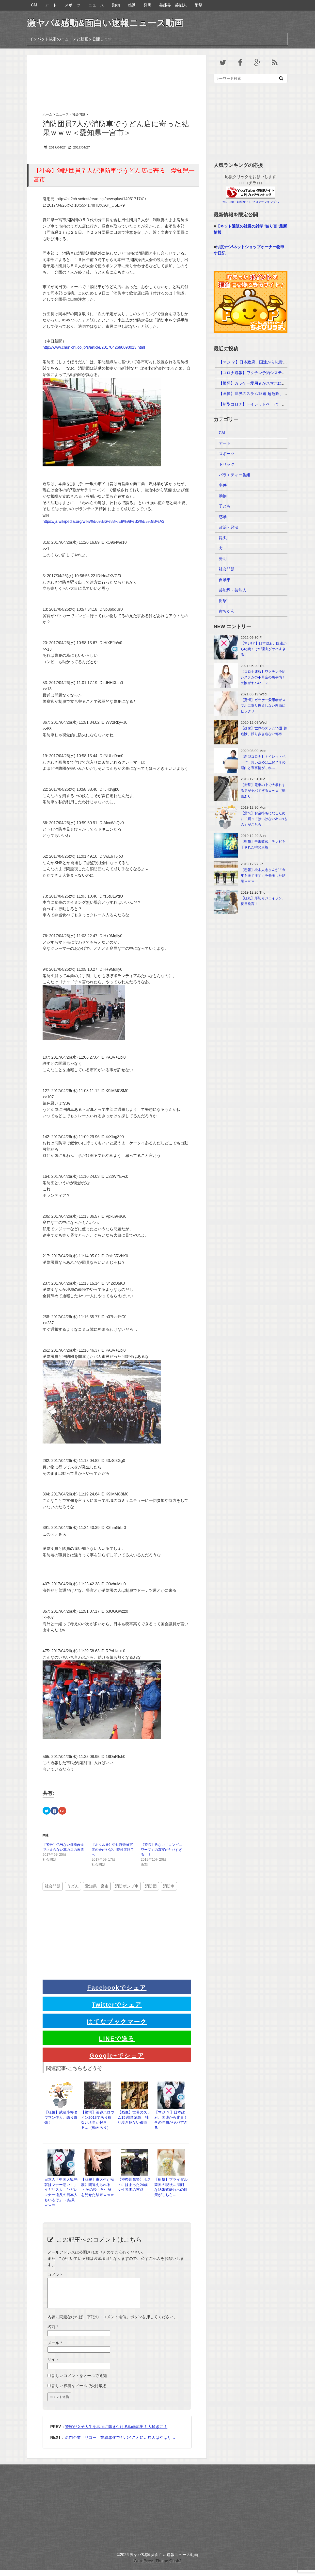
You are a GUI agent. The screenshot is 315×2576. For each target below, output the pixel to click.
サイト (53, 2365)
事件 (223, 485)
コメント (55, 2275)
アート (51, 5)
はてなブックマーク (117, 2021)
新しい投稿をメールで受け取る (79, 2392)
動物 (116, 5)
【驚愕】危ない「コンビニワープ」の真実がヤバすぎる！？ (161, 1849)
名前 (52, 2332)
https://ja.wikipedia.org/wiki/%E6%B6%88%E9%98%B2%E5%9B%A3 (103, 521)
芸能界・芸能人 (173, 5)
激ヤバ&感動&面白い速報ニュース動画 (105, 23)
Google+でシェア (116, 2055)
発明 (147, 5)
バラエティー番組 (234, 475)
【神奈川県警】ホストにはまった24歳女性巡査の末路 (134, 2184)
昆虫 (223, 538)
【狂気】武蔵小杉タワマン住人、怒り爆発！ (61, 2117)
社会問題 (53, 1886)
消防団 (151, 1886)
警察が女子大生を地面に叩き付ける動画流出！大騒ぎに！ (116, 2432)
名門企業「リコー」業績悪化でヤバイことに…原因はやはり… (120, 2443)
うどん (73, 1886)
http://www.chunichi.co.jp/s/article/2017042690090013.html (94, 347)
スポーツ (72, 5)
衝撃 (199, 5)
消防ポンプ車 (127, 1886)
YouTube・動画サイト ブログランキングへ (250, 202)
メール (54, 2349)
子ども (225, 506)
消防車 (169, 1886)
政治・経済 (228, 527)
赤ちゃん (227, 611)
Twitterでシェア (117, 2004)
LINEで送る (117, 2038)
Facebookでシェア (117, 1987)
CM (34, 5)
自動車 (225, 580)
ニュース (96, 5)
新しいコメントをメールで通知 (79, 2381)
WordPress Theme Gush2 (157, 2567)
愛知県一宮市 (97, 1886)
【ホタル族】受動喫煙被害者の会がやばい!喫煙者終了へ (113, 1849)
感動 (132, 5)
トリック (227, 464)
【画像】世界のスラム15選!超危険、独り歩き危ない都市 (134, 2117)
